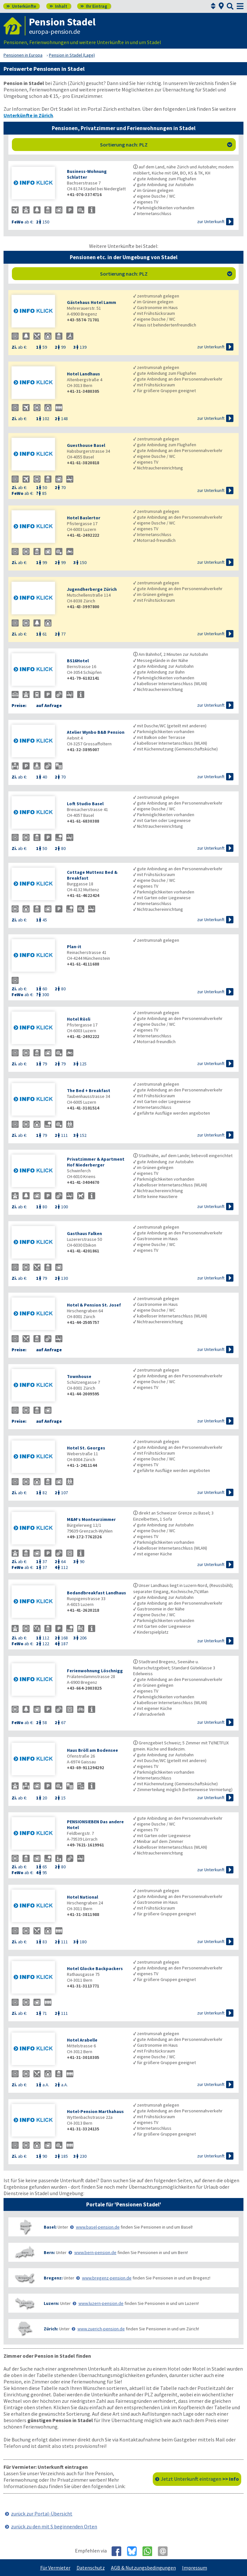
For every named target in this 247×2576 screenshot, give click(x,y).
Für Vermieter (55, 2567)
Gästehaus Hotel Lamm (91, 302)
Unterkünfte (21, 6)
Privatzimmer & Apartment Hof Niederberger (95, 1162)
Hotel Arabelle (82, 2040)
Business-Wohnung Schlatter (87, 174)
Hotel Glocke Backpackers (95, 1968)
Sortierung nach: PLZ (166, 144)
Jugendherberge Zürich (92, 589)
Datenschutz (91, 2567)
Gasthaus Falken (84, 1233)
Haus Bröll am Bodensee (92, 1750)
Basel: (50, 2227)
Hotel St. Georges (86, 1448)
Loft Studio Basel (85, 804)
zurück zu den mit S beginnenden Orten (54, 2526)
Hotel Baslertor (83, 518)
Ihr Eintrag (93, 6)
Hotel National (82, 1897)
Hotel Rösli (78, 1019)
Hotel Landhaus (83, 374)
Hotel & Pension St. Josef (94, 1305)
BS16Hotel (78, 661)
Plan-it (74, 946)
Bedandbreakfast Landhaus (96, 1593)
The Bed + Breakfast (88, 1090)
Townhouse (79, 1376)
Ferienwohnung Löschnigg (95, 1671)
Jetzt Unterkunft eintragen (200, 2479)
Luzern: (51, 2303)
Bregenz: (53, 2278)
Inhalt (58, 6)
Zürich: (51, 2329)
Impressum (194, 2567)
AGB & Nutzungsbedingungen (143, 2567)
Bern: (49, 2252)
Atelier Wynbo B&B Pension (95, 732)
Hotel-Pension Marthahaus (95, 2111)
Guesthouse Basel (86, 445)
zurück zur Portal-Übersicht (41, 2513)
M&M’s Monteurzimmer (91, 1519)
